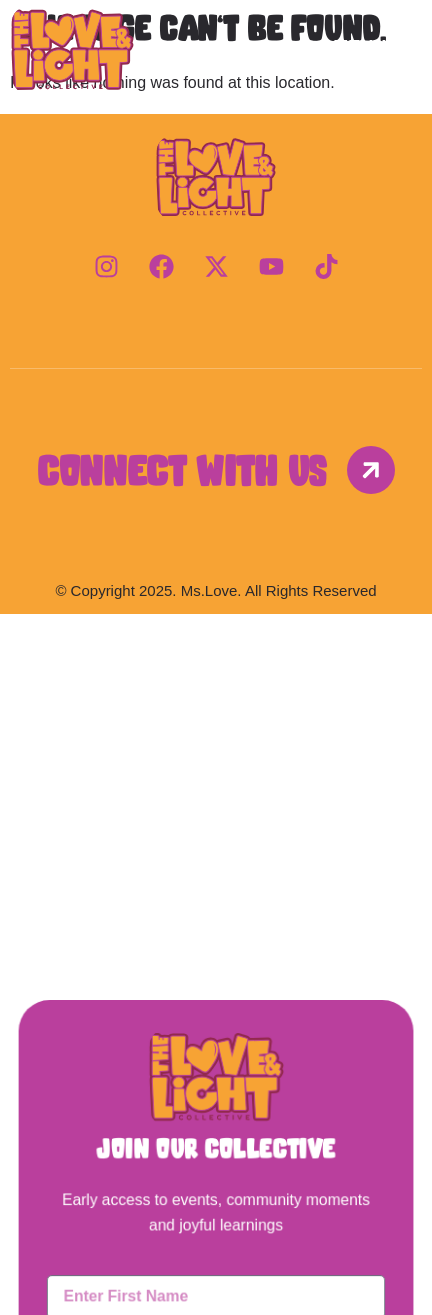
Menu (359, 47)
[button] (216, 662)
